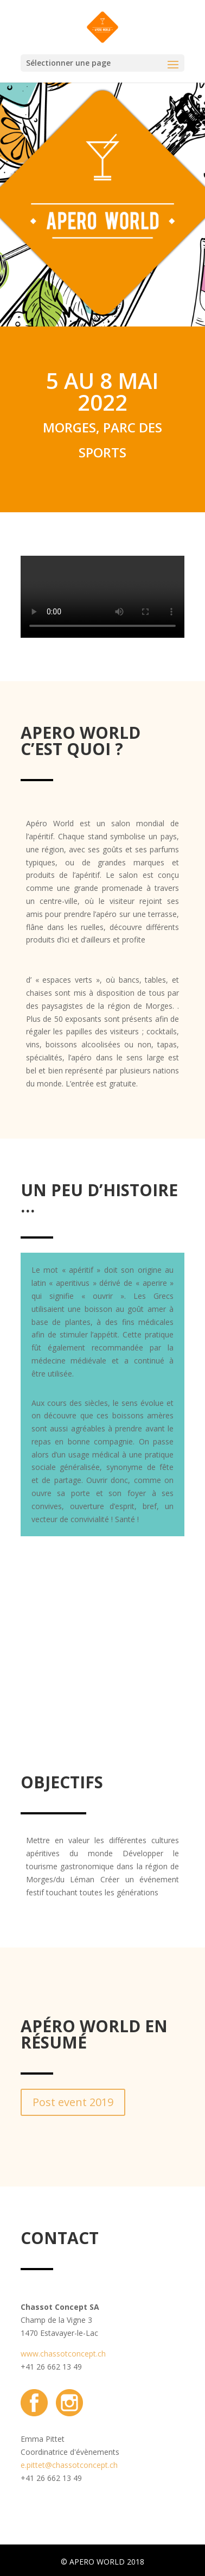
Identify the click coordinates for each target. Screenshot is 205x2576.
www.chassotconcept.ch (63, 2353)
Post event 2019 (73, 2102)
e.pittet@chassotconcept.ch (69, 2465)
